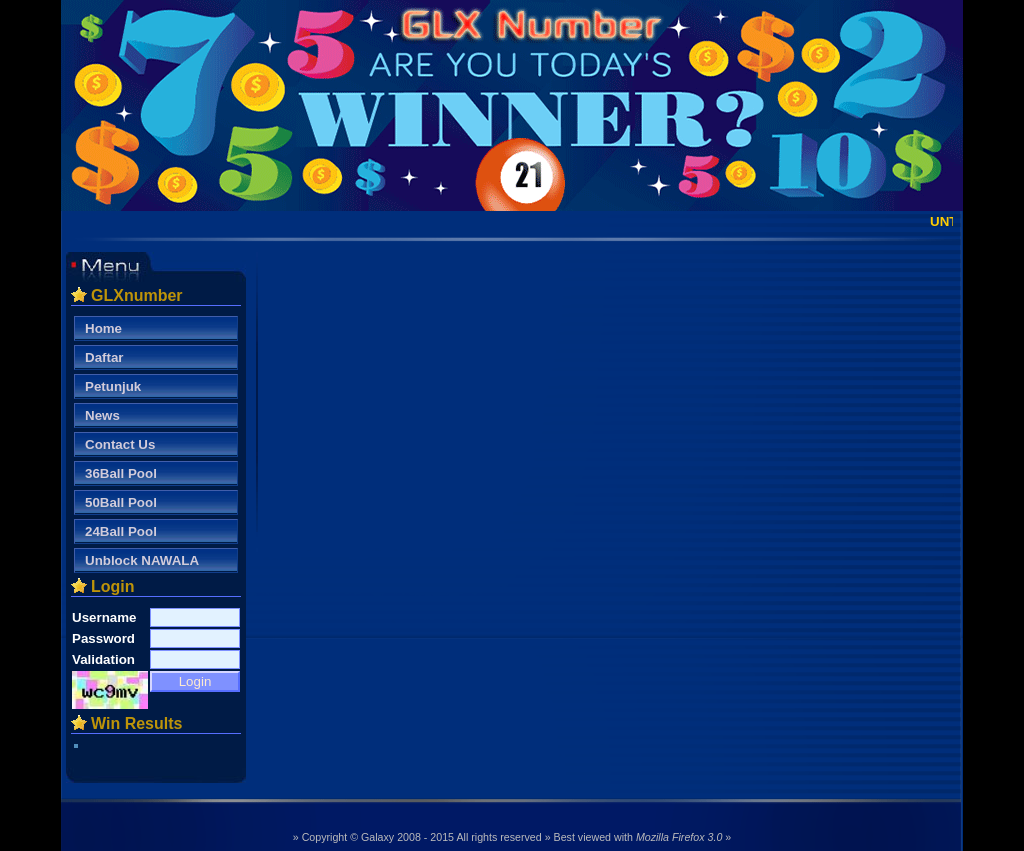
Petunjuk (113, 386)
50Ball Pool (121, 502)
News (102, 415)
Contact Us (120, 444)
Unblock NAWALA (142, 560)
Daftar (104, 357)
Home (103, 328)
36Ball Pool (121, 473)
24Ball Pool (121, 531)
